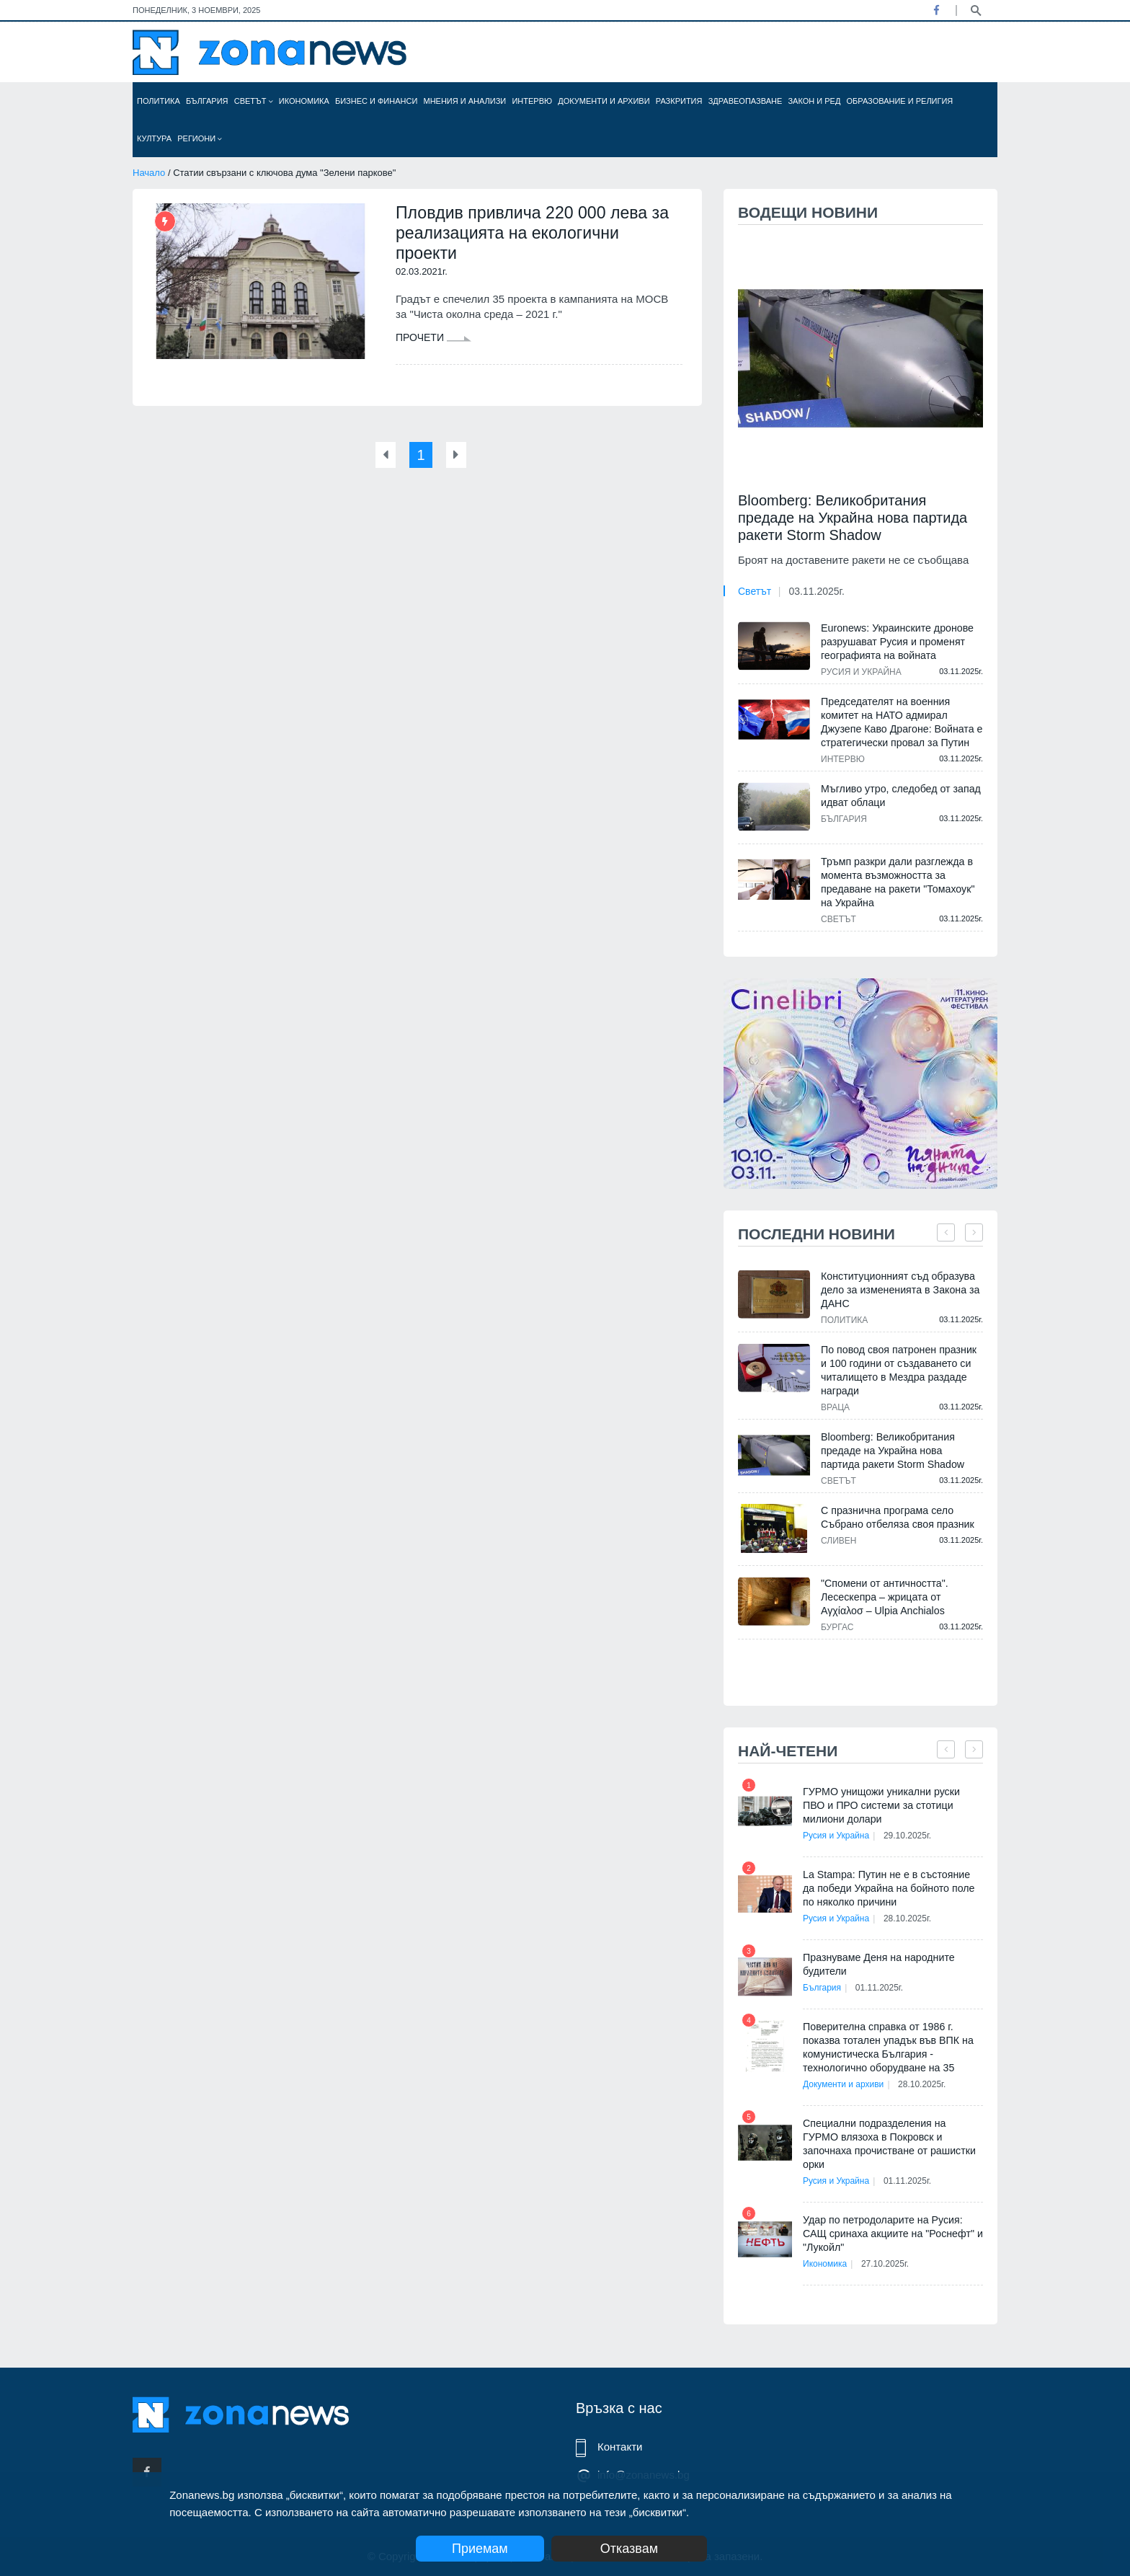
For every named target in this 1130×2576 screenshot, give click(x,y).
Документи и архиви (603, 101)
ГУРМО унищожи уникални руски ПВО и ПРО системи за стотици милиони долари (892, 1805)
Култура (154, 138)
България (207, 101)
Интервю (532, 101)
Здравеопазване (745, 101)
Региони (199, 138)
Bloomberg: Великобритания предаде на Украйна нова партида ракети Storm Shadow (852, 517)
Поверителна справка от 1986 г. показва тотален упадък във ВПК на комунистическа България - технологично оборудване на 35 (887, 2047)
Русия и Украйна (861, 672)
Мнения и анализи (464, 101)
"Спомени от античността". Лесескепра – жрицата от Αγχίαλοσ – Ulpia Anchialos (883, 1596)
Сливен (838, 1541)
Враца (835, 1407)
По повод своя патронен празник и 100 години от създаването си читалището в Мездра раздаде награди (901, 1370)
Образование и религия (900, 101)
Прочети (433, 340)
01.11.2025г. (882, 1988)
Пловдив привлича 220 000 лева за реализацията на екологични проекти (538, 234)
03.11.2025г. (816, 591)
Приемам (480, 2548)
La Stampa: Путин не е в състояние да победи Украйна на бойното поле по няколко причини (892, 1888)
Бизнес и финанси (376, 101)
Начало (149, 172)
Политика (158, 101)
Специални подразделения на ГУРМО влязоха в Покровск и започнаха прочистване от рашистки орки (892, 2136)
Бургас (837, 1627)
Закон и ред (814, 101)
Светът (253, 101)
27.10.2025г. (888, 2250)
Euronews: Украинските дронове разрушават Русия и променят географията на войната (896, 641)
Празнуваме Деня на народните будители (877, 1964)
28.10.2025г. (910, 1918)
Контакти (619, 2446)
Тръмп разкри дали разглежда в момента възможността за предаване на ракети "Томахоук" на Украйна (896, 882)
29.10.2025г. (910, 1836)
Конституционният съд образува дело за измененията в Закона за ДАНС (899, 1289)
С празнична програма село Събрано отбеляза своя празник (896, 1517)
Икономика (304, 101)
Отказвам (642, 2548)
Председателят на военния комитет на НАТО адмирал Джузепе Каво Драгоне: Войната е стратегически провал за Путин (900, 722)
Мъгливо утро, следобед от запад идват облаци (899, 795)
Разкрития (679, 101)
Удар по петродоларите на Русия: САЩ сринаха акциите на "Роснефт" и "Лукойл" (891, 2219)
